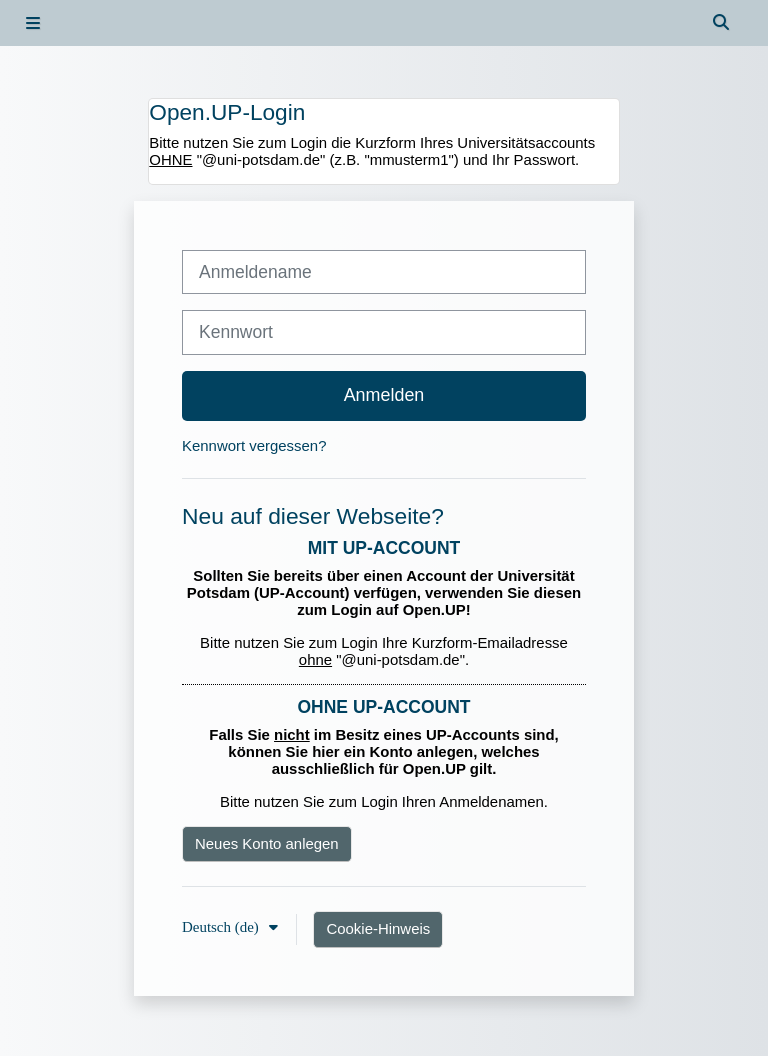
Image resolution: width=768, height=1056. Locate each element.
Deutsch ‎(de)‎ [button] (222, 927)
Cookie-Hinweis (378, 928)
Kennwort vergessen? (254, 445)
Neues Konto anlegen (267, 843)
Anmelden (384, 395)
